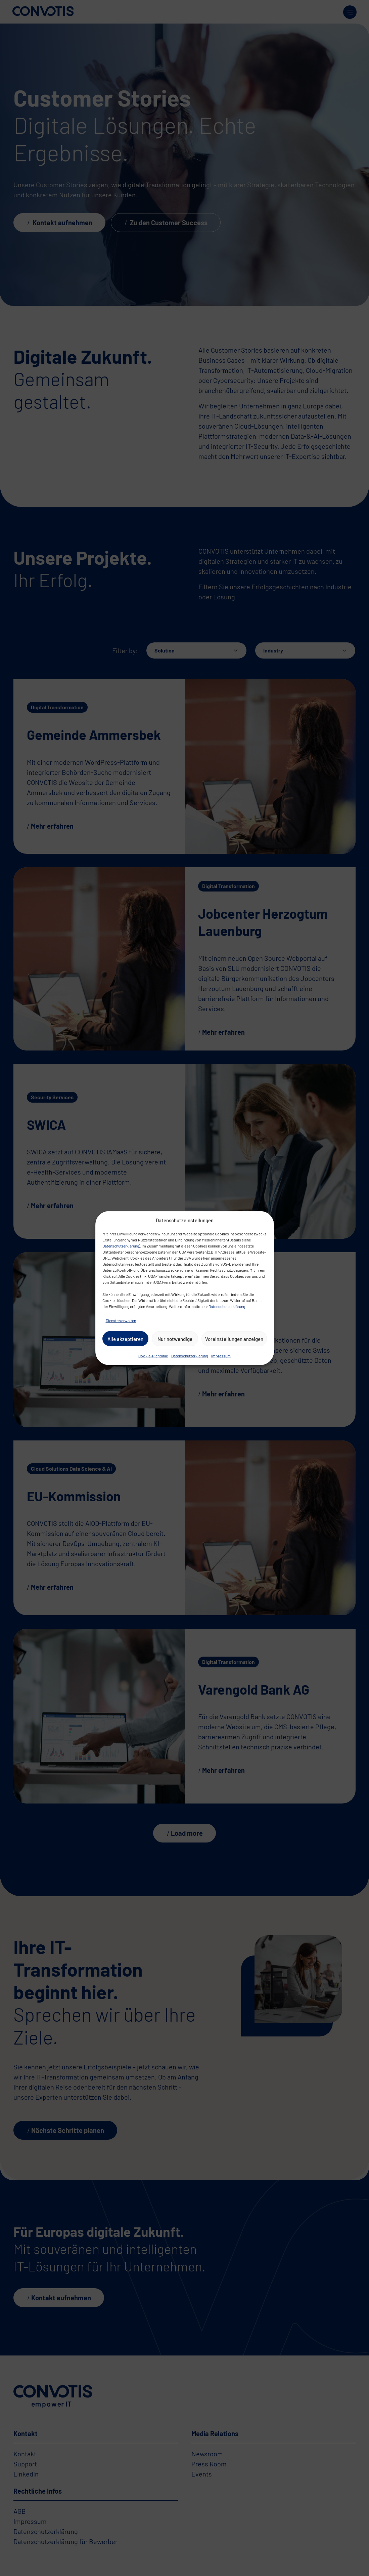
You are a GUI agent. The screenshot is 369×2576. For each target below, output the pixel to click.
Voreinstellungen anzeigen (234, 1339)
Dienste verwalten (121, 1320)
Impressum (221, 1355)
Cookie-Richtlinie (153, 1355)
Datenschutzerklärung (120, 1245)
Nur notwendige (174, 1339)
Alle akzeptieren (125, 1339)
